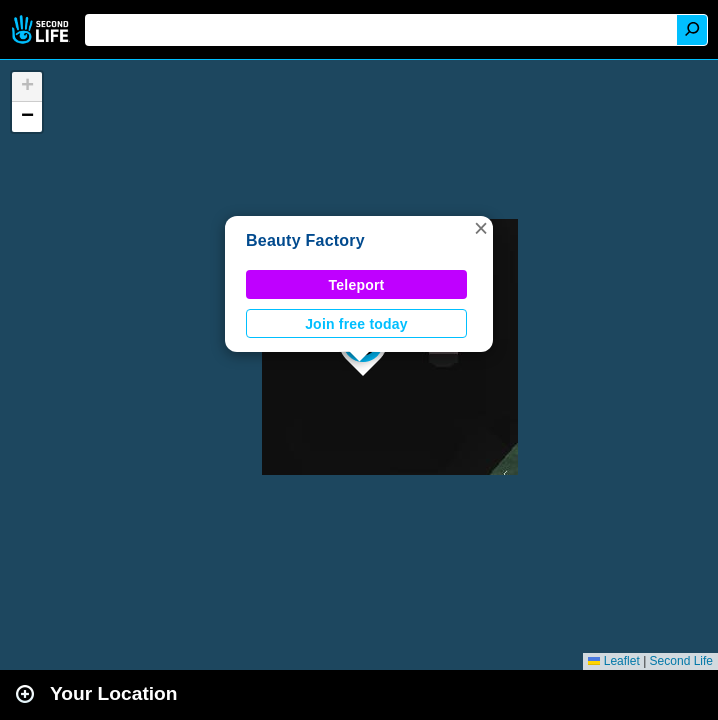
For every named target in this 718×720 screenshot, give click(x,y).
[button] (481, 228)
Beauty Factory (305, 240)
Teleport (357, 285)
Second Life (42, 29)
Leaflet (613, 661)
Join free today (356, 324)
